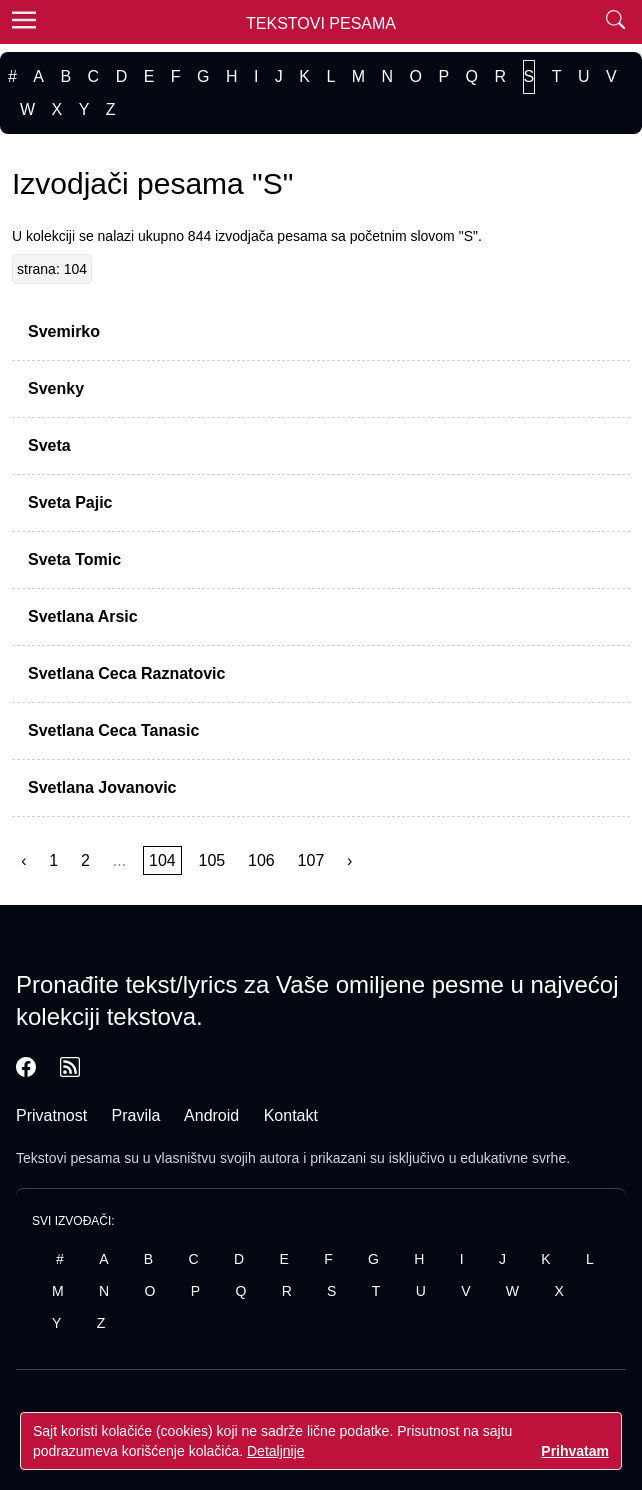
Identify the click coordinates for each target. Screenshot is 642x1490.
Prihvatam (575, 1451)
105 (212, 860)
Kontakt (291, 1115)
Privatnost (51, 1115)
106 (261, 860)
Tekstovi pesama (68, 1158)
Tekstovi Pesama (321, 23)
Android (211, 1115)
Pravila (136, 1115)
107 (311, 860)
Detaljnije (276, 1451)
